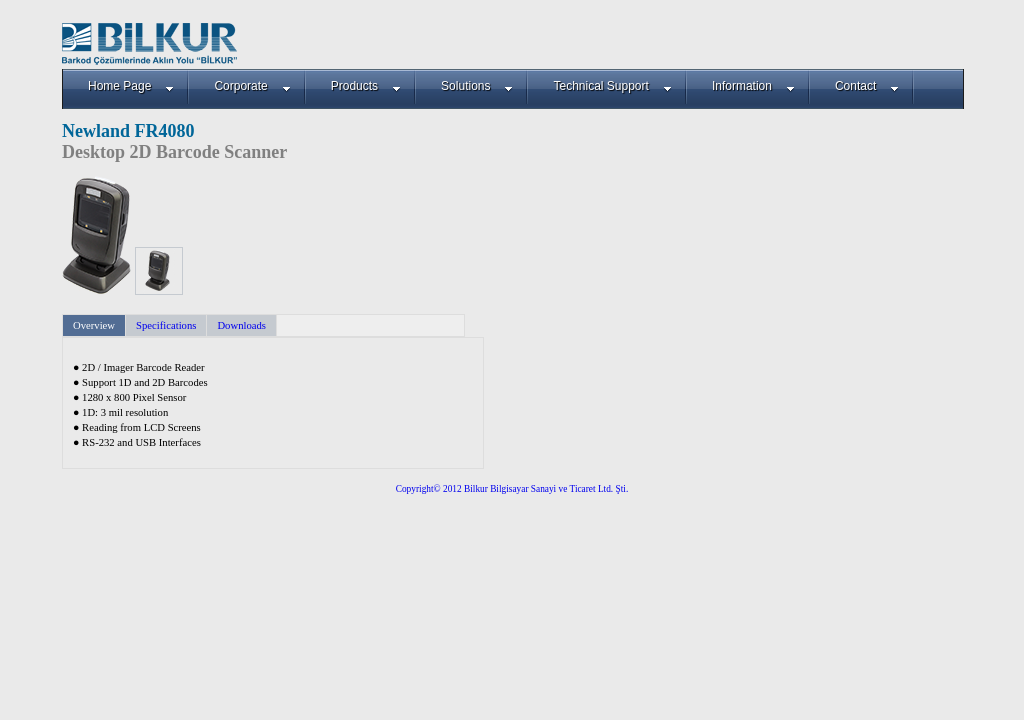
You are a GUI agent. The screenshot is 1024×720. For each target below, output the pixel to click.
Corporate (252, 86)
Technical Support (612, 86)
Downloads (241, 325)
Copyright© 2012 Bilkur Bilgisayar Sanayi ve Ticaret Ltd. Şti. (512, 489)
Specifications (166, 325)
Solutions (477, 86)
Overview (94, 325)
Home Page (131, 86)
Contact (867, 86)
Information (753, 86)
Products (366, 86)
